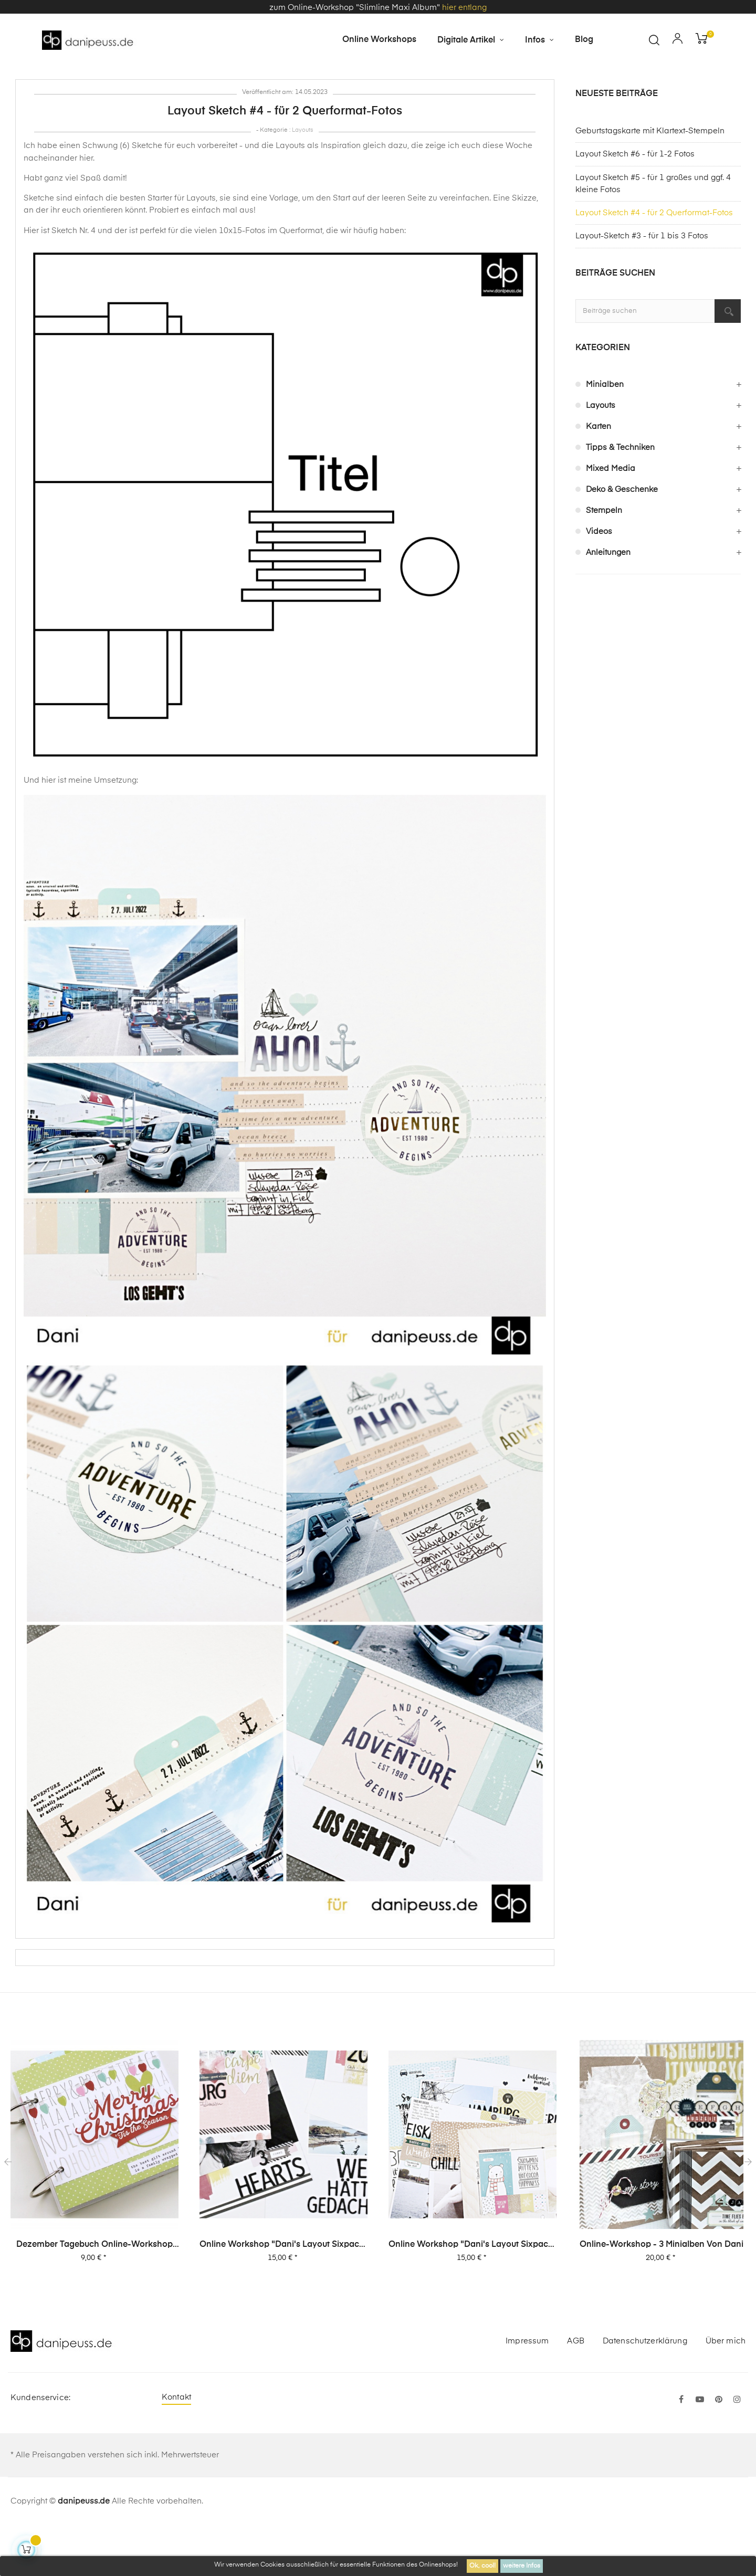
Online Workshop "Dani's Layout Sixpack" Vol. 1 (472, 2295)
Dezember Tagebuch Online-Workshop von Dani (94, 2295)
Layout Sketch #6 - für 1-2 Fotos (635, 204)
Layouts (302, 180)
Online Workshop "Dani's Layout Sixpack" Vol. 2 (284, 2295)
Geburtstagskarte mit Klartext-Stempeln (649, 181)
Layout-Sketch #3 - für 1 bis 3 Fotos (641, 286)
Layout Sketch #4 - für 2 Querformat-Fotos (654, 263)
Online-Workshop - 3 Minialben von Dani (661, 2295)
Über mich (726, 2391)
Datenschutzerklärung (645, 2391)
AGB (575, 2391)
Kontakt (176, 2448)
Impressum (527, 2391)
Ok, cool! (482, 2566)
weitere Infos (521, 2566)
